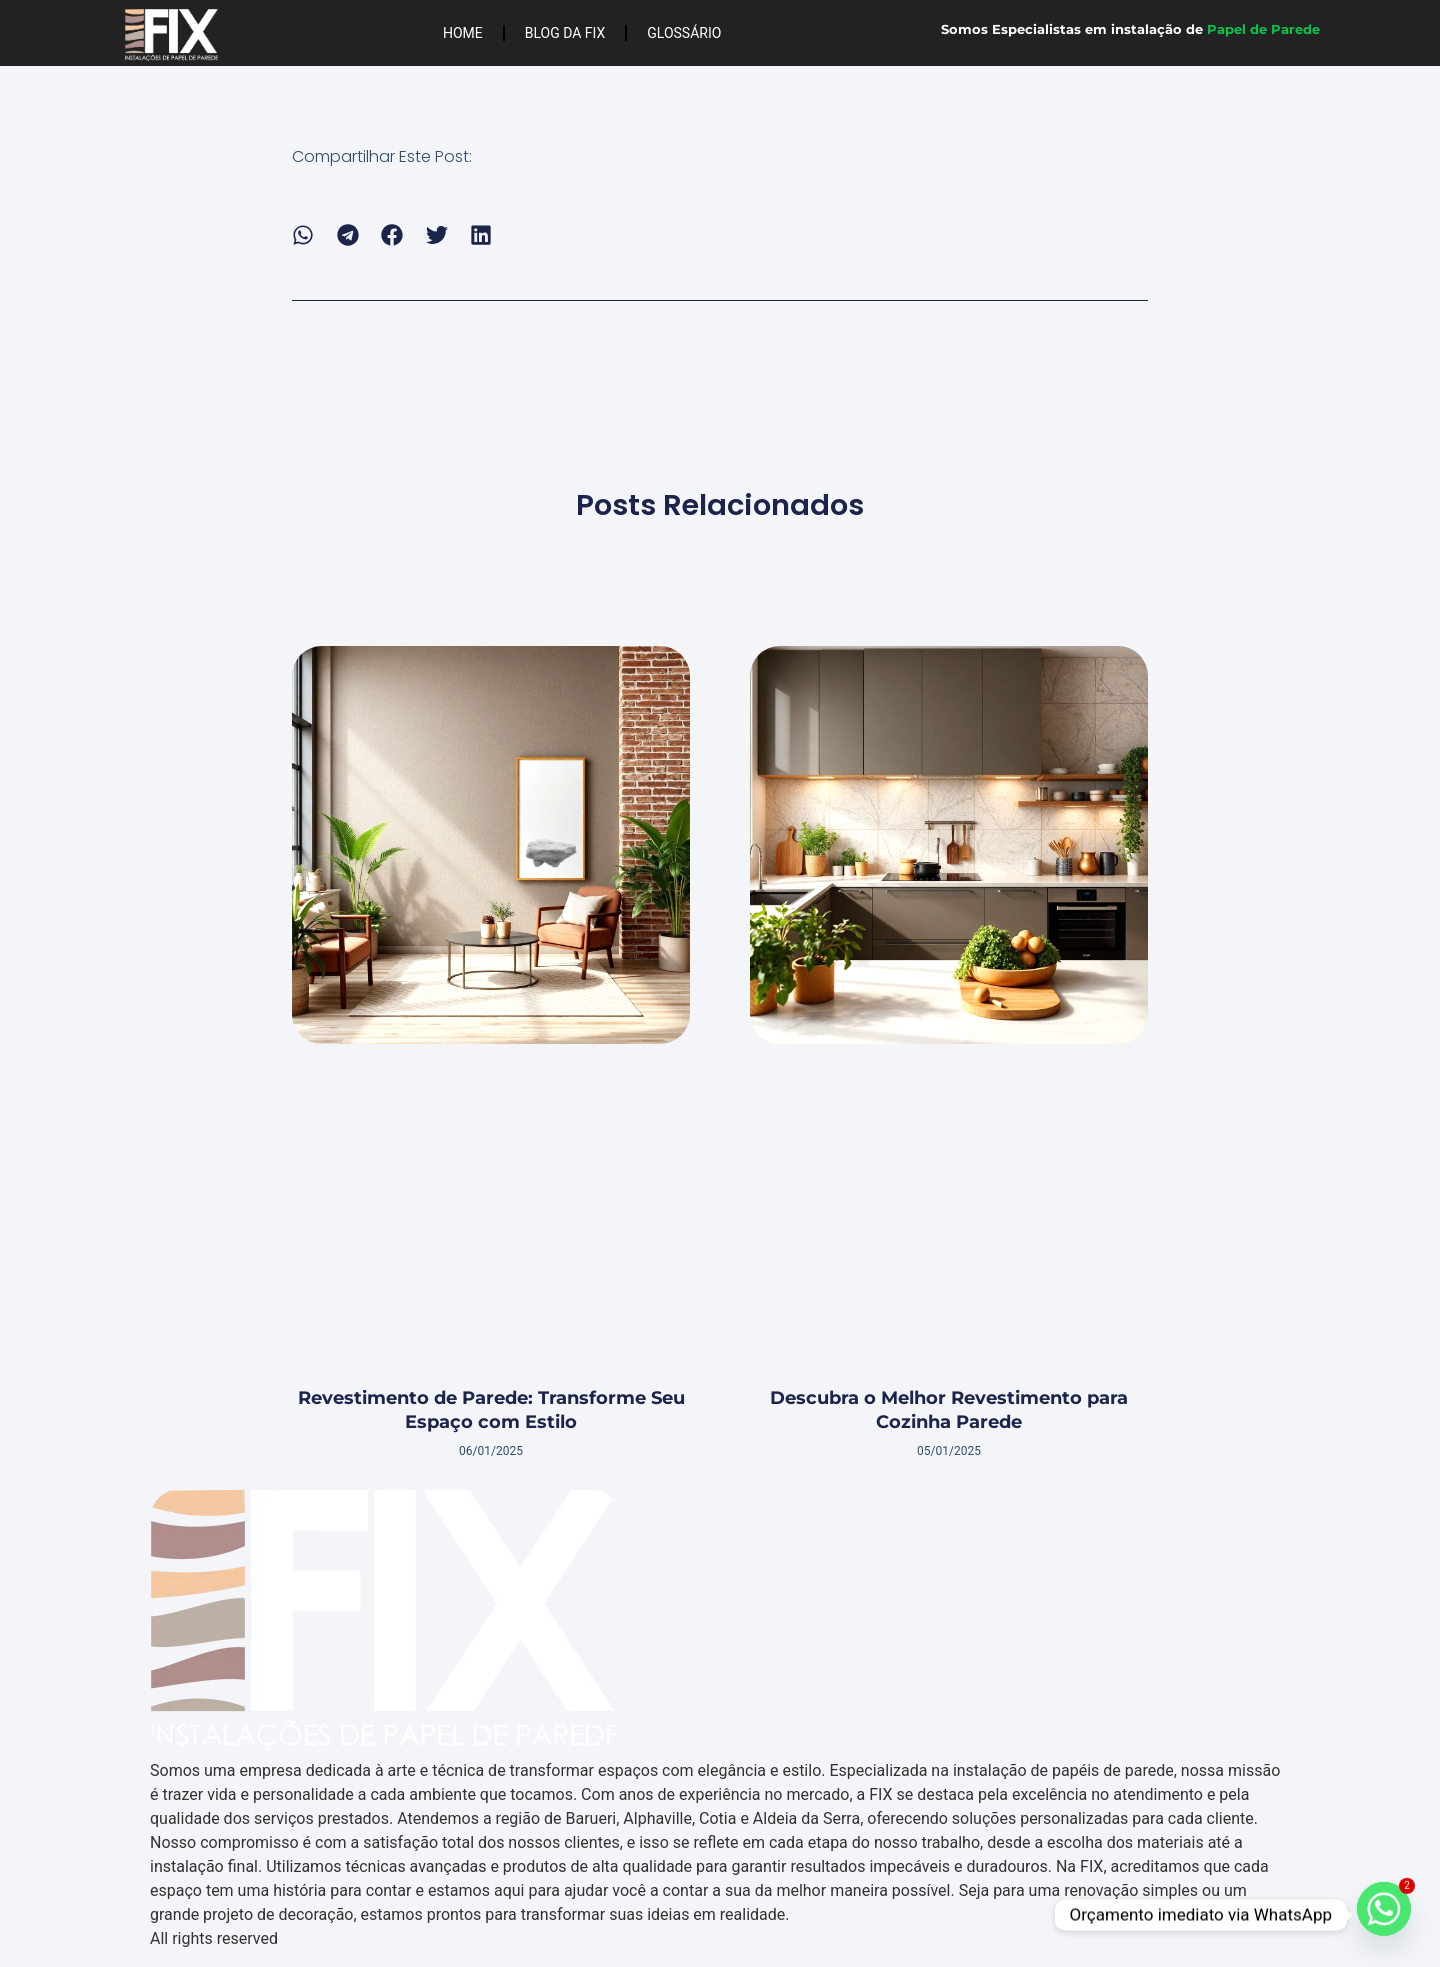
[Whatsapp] (1384, 1915)
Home (463, 33)
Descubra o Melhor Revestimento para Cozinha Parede (949, 1409)
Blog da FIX (565, 33)
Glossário (684, 33)
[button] (303, 235)
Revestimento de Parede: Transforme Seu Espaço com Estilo (491, 1409)
